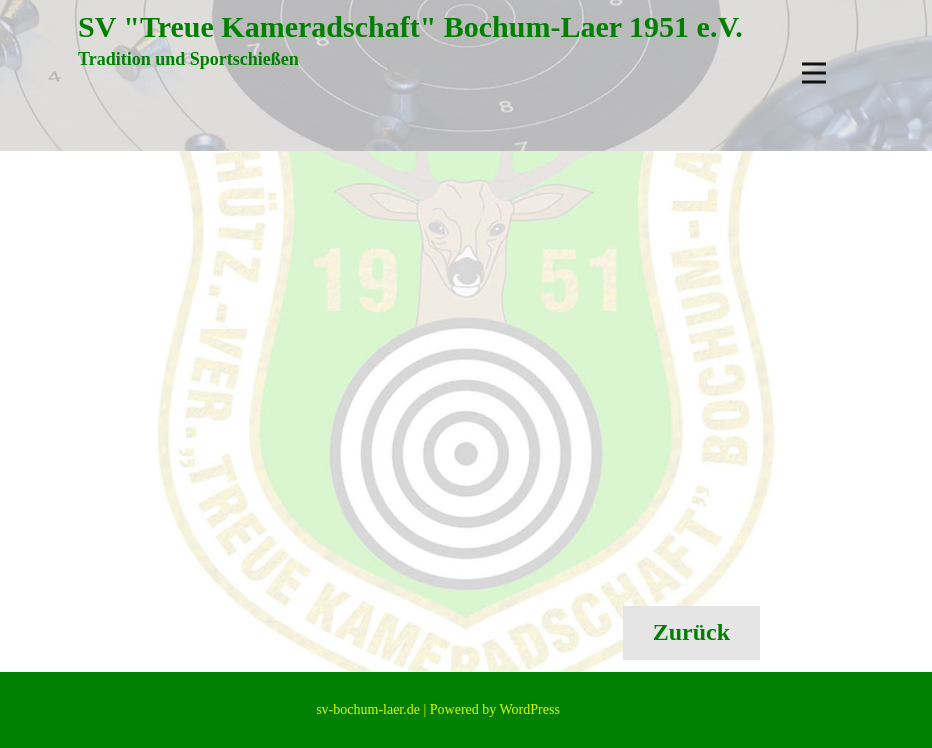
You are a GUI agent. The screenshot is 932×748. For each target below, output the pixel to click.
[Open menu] (814, 73)
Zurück (691, 632)
